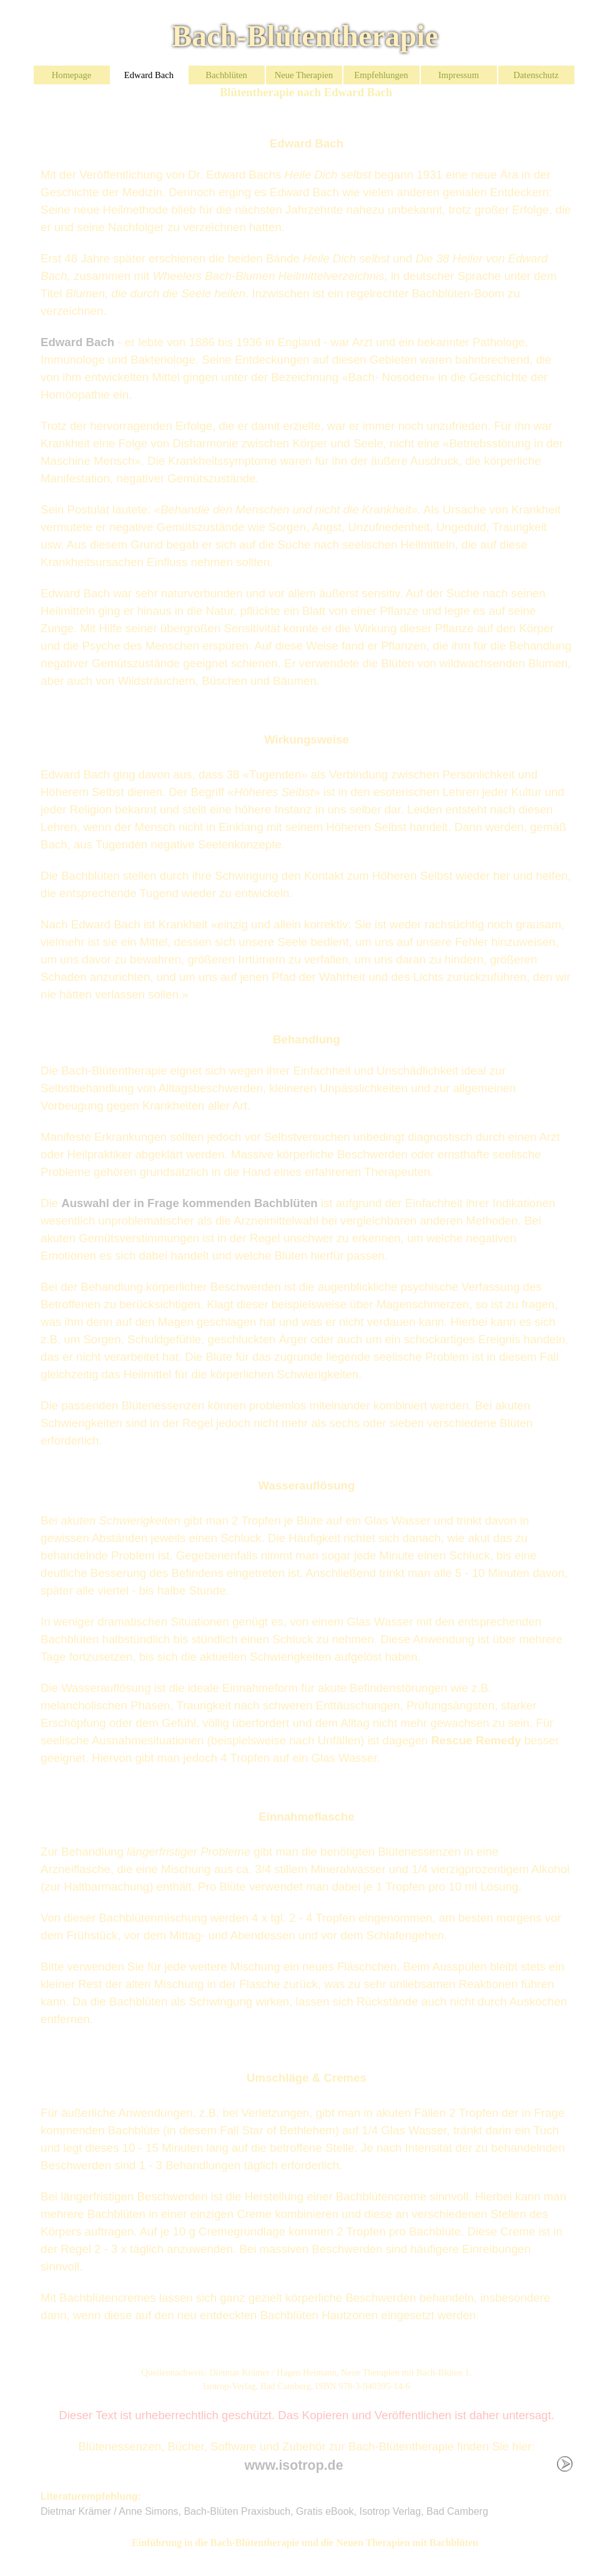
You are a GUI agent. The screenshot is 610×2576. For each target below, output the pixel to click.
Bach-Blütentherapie (305, 35)
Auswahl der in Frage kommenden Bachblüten (189, 1203)
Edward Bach (149, 75)
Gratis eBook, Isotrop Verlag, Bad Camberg (392, 2511)
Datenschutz (535, 75)
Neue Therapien (304, 75)
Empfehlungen (381, 75)
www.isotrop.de (294, 2465)
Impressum (458, 75)
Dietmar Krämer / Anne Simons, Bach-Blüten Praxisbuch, (168, 2511)
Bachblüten (226, 75)
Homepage (71, 75)
